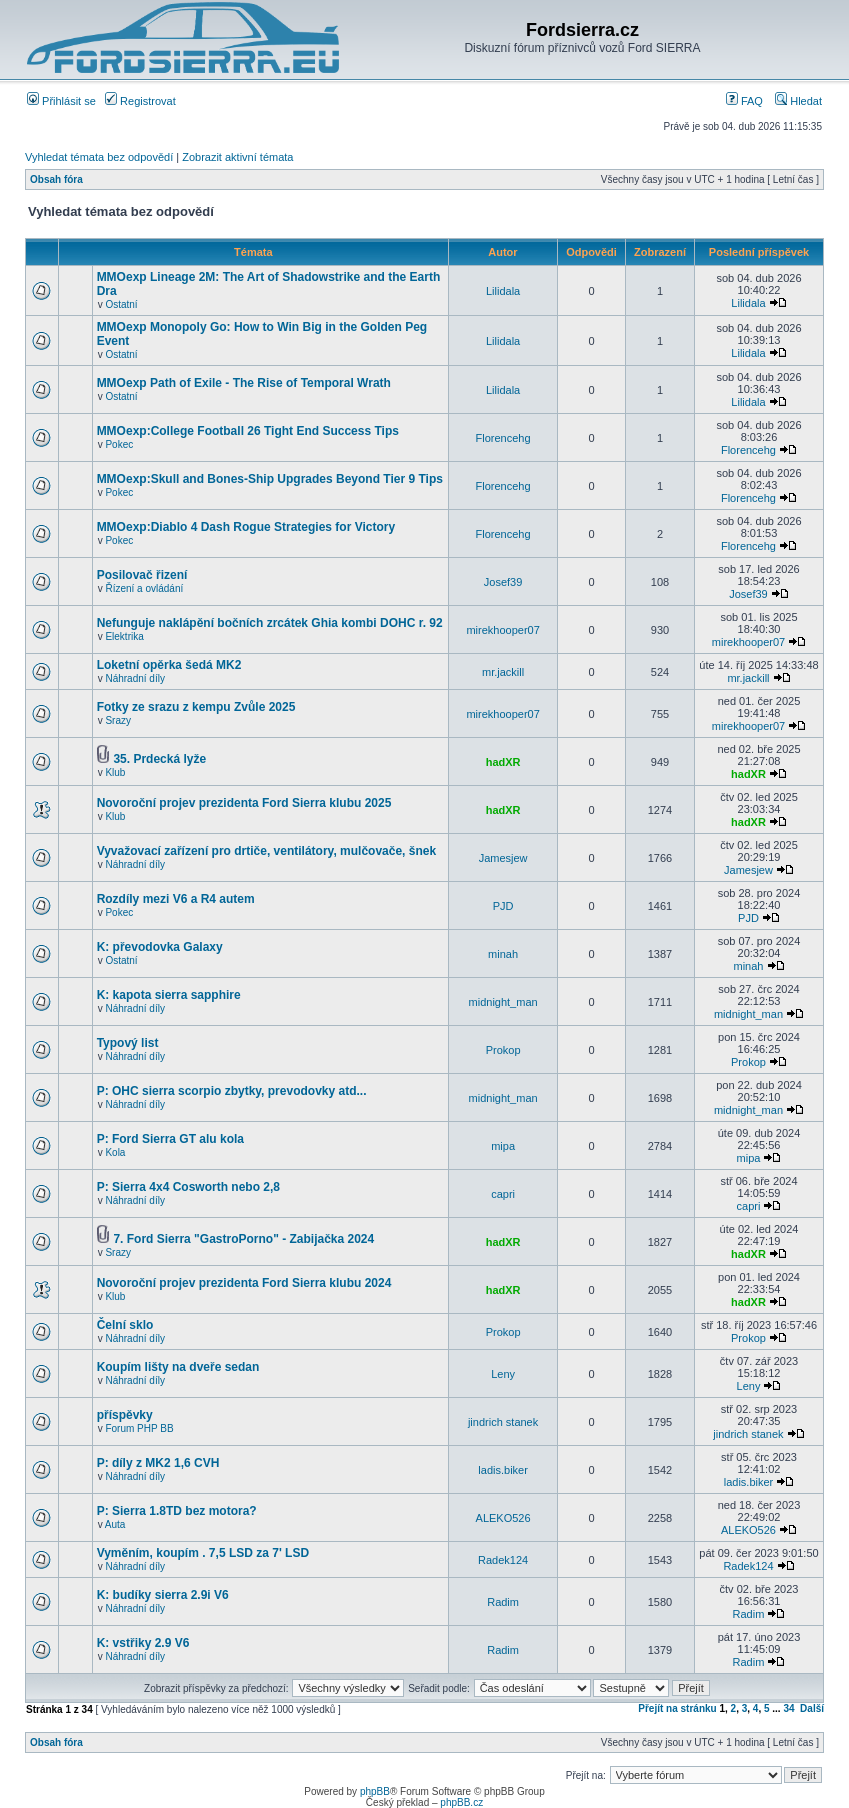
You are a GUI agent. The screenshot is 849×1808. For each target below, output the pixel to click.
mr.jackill (503, 672)
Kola (115, 1152)
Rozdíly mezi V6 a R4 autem (176, 899)
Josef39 (503, 582)
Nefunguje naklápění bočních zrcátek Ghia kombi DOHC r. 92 (270, 623)
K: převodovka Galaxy (160, 947)
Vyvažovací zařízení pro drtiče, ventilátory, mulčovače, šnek (266, 851)
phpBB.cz (461, 1802)
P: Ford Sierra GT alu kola (170, 1139)
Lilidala (503, 291)
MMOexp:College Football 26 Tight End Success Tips (248, 431)
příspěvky (125, 1415)
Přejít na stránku (677, 1708)
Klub (115, 772)
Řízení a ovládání (144, 588)
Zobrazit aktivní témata (237, 157)
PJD (503, 906)
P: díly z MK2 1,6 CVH (158, 1463)
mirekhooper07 (502, 630)
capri (503, 1194)
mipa (503, 1146)
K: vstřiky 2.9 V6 (143, 1643)
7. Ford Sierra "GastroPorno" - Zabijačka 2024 (243, 1239)
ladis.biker (503, 1470)
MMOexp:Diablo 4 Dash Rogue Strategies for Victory (246, 527)
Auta (115, 1524)
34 (788, 1708)
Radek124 (503, 1560)
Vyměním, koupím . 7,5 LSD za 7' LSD (203, 1553)
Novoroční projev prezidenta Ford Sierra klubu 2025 (244, 803)
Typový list (128, 1043)
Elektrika (124, 636)
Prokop (503, 1050)
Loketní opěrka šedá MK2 (169, 665)
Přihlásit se (61, 101)
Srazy (118, 720)
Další (812, 1708)
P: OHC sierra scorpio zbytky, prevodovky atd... (232, 1091)
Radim (503, 1602)
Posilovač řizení (142, 575)
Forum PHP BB (139, 1428)
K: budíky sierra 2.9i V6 (163, 1595)
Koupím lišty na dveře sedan (178, 1367)
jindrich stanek (503, 1422)
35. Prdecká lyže (159, 759)
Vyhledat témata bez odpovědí (99, 157)
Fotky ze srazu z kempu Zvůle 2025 (196, 707)
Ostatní (121, 304)
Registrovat (140, 101)
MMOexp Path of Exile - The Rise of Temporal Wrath (244, 383)
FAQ (744, 101)
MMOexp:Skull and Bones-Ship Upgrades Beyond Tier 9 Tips (270, 479)
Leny (503, 1374)
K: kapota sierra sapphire (169, 995)
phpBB (375, 1791)
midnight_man (503, 1002)
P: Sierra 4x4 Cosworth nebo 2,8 (188, 1187)
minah (503, 954)
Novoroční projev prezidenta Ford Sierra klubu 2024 (244, 1283)
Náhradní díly (134, 678)
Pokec (119, 444)
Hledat (798, 101)
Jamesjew (503, 858)
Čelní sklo (125, 1325)
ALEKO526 (503, 1518)
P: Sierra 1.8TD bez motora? (177, 1511)
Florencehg (503, 438)
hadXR (503, 762)
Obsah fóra (56, 179)
